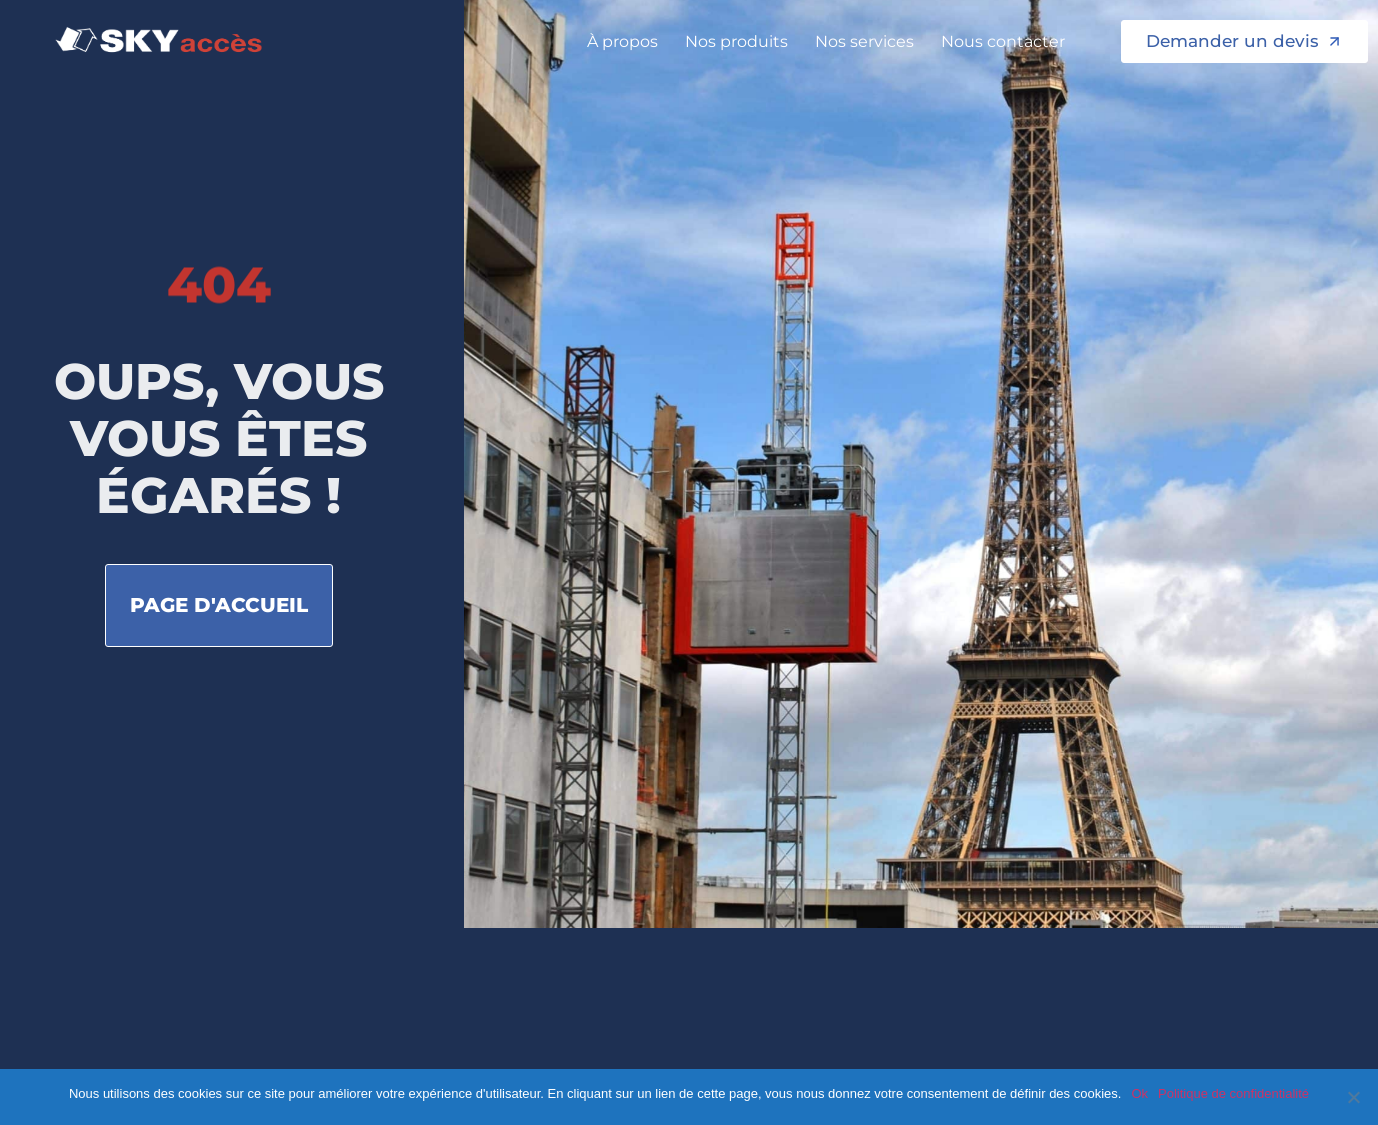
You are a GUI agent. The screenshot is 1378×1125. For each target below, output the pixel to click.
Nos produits (741, 42)
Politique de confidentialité (1233, 1093)
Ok (1139, 1093)
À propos (627, 42)
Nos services (869, 42)
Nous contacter (1008, 42)
